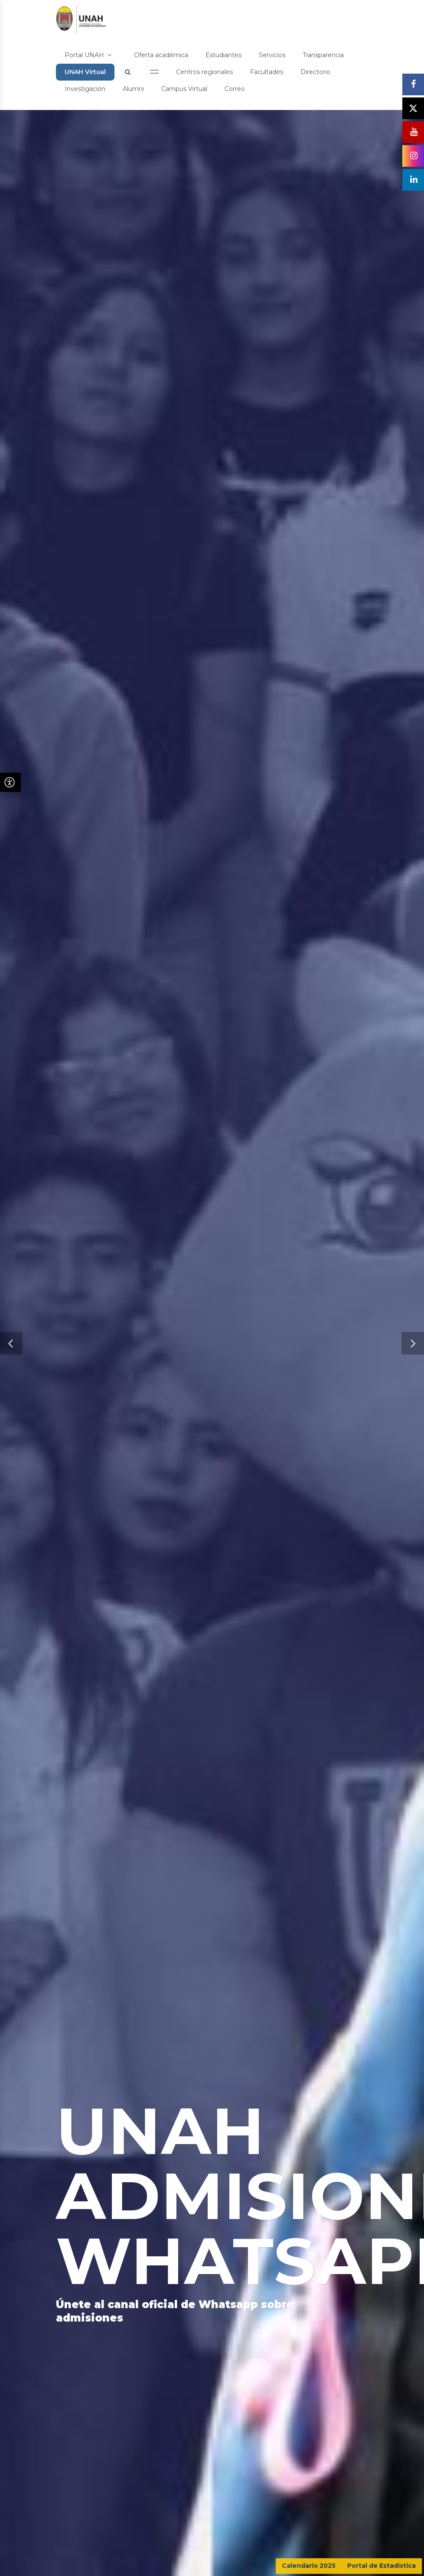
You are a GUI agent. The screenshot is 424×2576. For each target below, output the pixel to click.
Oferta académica (161, 55)
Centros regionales (204, 72)
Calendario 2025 (309, 2566)
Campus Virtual (184, 89)
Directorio (315, 72)
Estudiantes (223, 55)
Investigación (85, 89)
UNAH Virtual (85, 72)
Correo (235, 89)
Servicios (272, 55)
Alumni (133, 89)
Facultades (266, 72)
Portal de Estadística (381, 2566)
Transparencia (323, 55)
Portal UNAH (88, 55)
